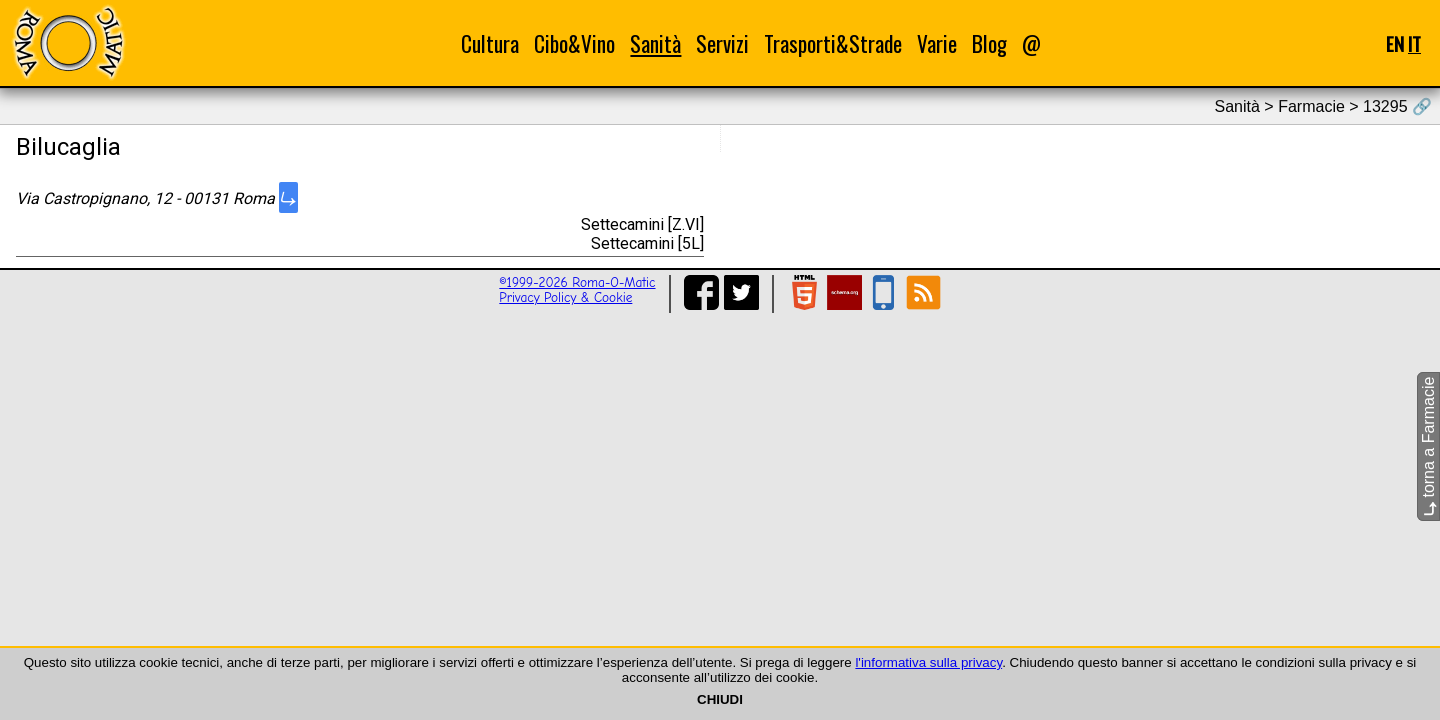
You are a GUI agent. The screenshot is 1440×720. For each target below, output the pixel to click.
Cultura (490, 43)
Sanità (655, 43)
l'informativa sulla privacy (928, 662)
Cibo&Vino (574, 43)
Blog (989, 43)
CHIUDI (720, 699)
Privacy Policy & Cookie (565, 297)
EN (1395, 43)
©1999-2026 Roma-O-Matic (577, 282)
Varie (937, 43)
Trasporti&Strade (833, 43)
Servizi (722, 43)
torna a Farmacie (1428, 446)
